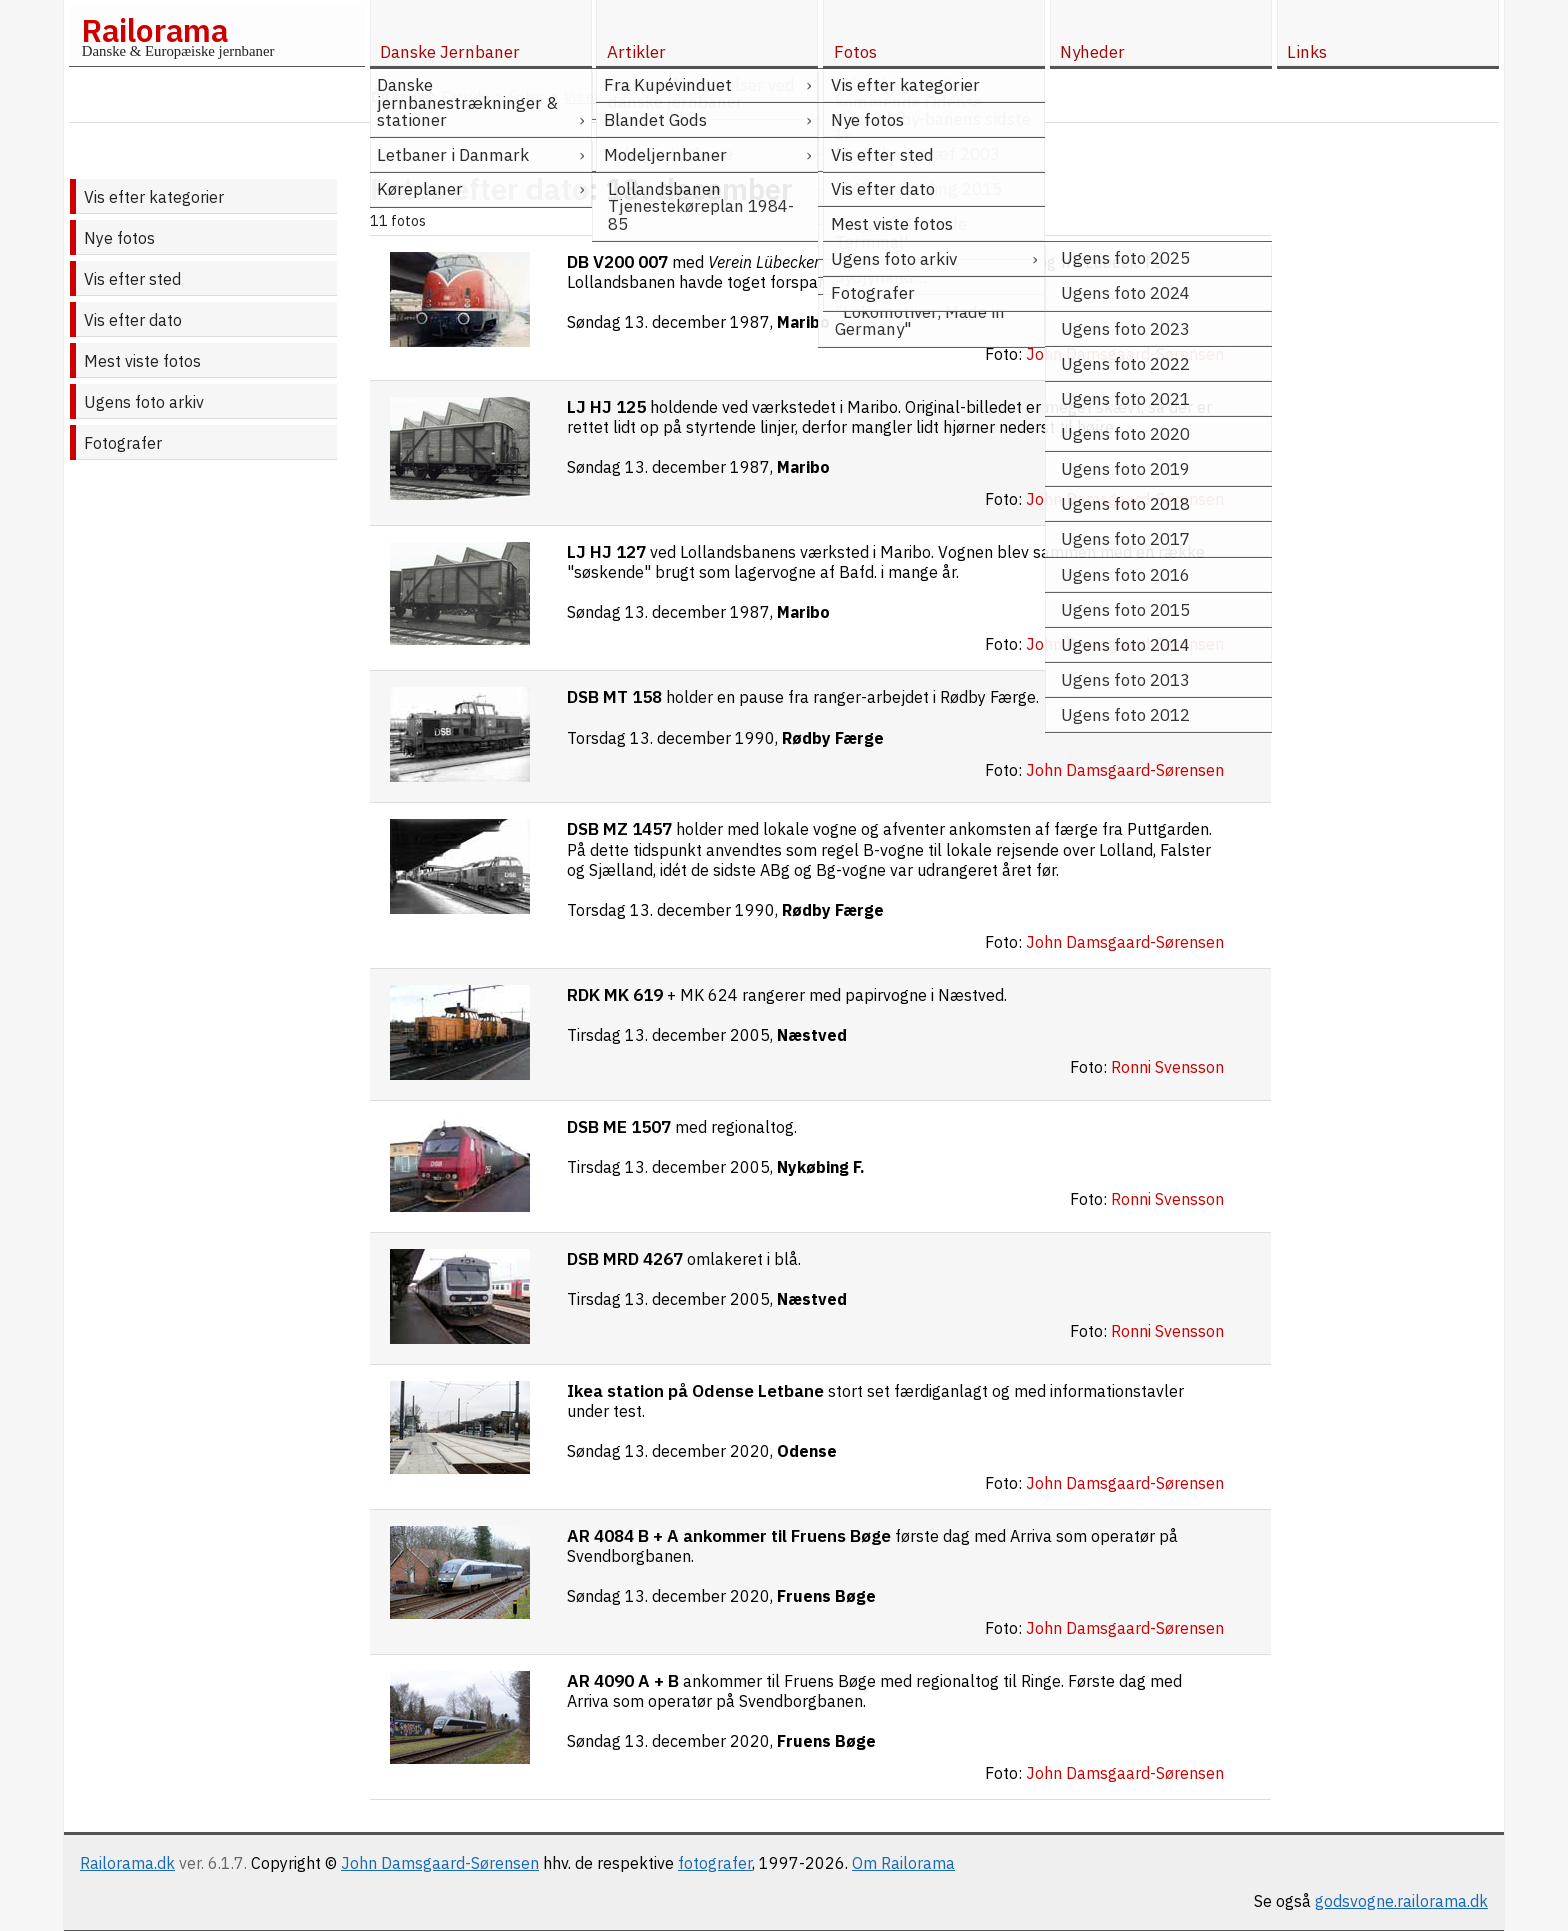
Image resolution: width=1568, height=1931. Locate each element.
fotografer (715, 1863)
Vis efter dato (133, 320)
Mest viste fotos (142, 361)
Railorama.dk (127, 1863)
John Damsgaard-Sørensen (440, 1863)
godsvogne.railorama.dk (1401, 1901)
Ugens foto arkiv (144, 402)
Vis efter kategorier (154, 197)
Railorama (154, 30)
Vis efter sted (132, 279)
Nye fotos (119, 238)
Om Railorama (903, 1863)
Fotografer (123, 443)
